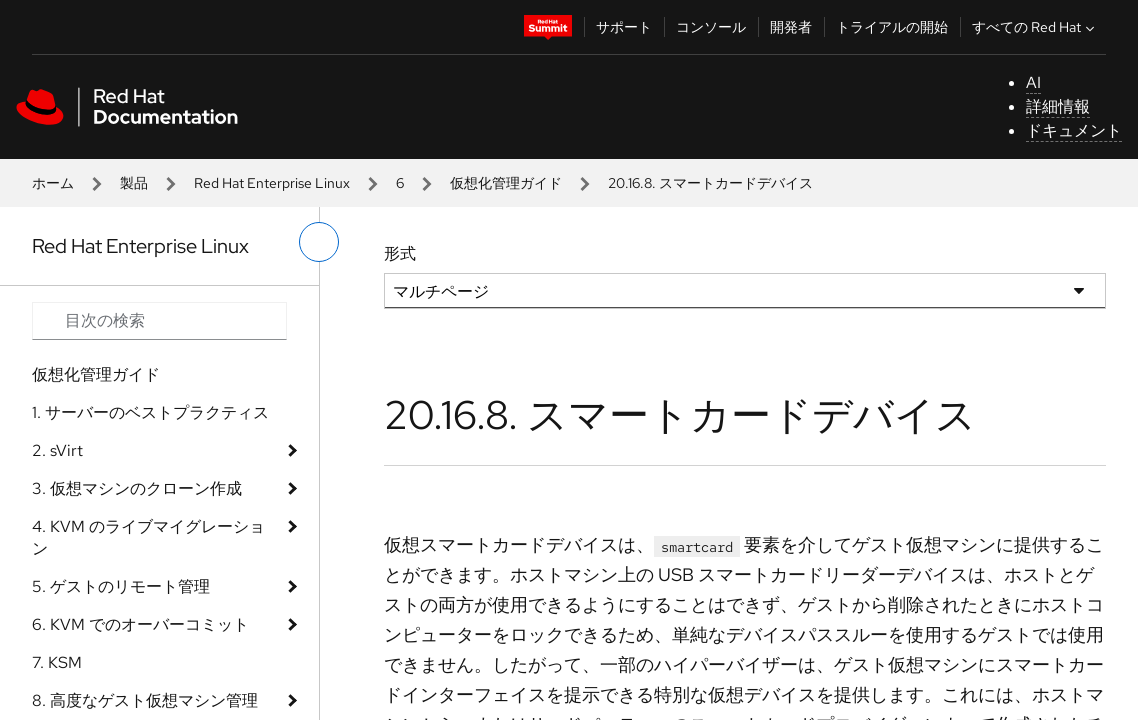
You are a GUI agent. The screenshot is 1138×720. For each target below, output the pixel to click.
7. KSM (57, 662)
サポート (624, 27)
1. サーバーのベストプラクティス (150, 412)
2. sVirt (57, 450)
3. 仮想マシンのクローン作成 (137, 488)
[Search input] (159, 321)
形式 (400, 253)
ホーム (53, 183)
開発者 (791, 27)
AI (1033, 82)
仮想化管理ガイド (506, 183)
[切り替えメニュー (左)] (319, 242)
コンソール (711, 27)
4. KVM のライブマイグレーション (148, 537)
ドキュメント (1074, 130)
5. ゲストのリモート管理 (121, 586)
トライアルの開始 (892, 27)
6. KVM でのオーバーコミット (140, 624)
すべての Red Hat (1035, 27)
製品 (134, 183)
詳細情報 (1058, 106)
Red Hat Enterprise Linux (272, 183)
